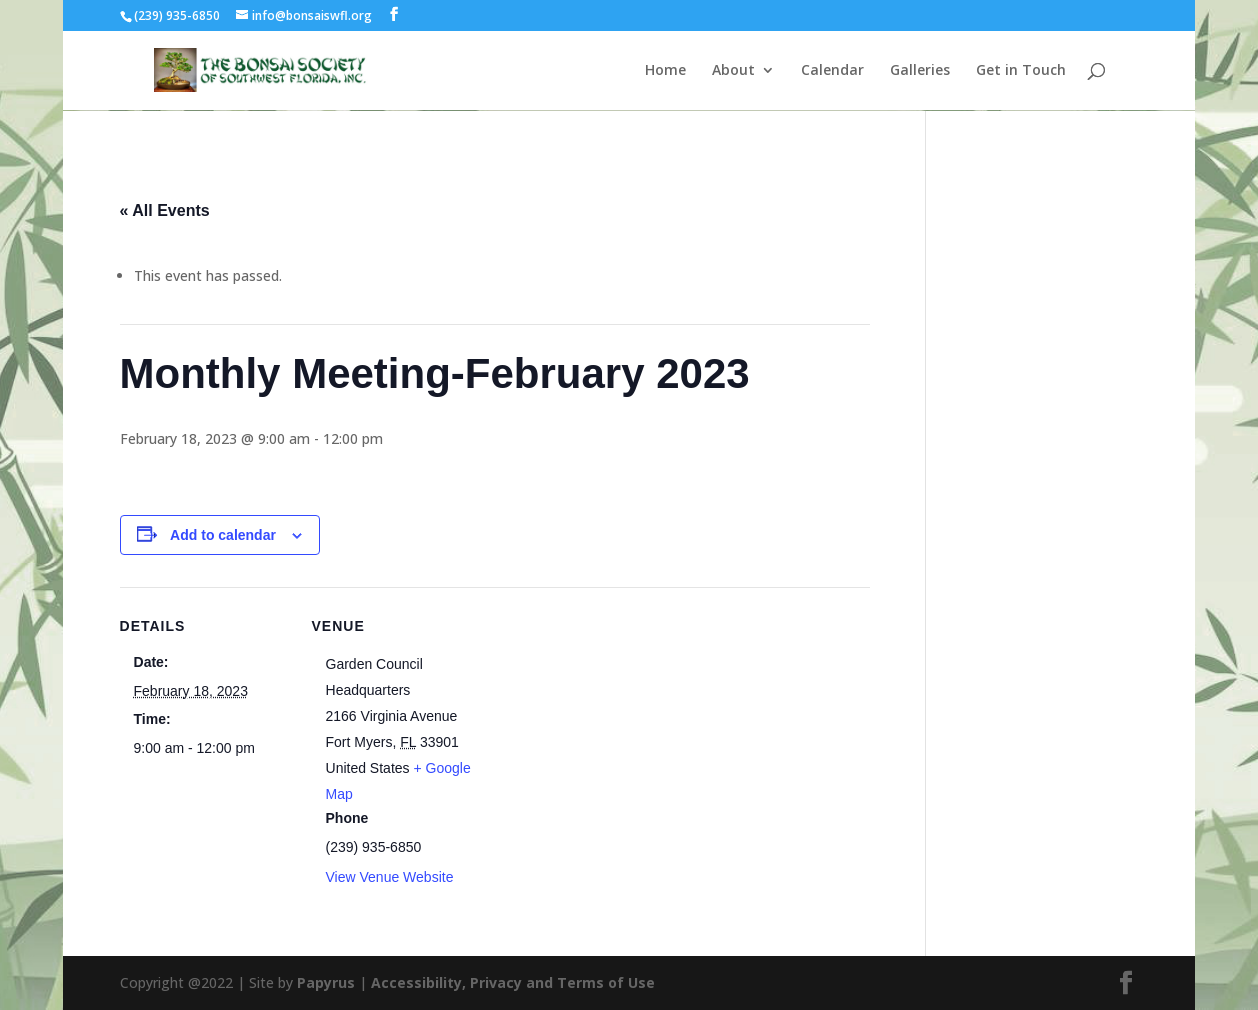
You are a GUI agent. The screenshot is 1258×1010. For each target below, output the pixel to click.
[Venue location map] (609, 725)
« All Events (165, 210)
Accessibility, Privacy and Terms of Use (513, 982)
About (733, 71)
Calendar (832, 71)
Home (665, 71)
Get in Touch (1021, 71)
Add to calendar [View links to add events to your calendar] (223, 535)
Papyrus (326, 982)
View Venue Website (390, 877)
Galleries (920, 71)
